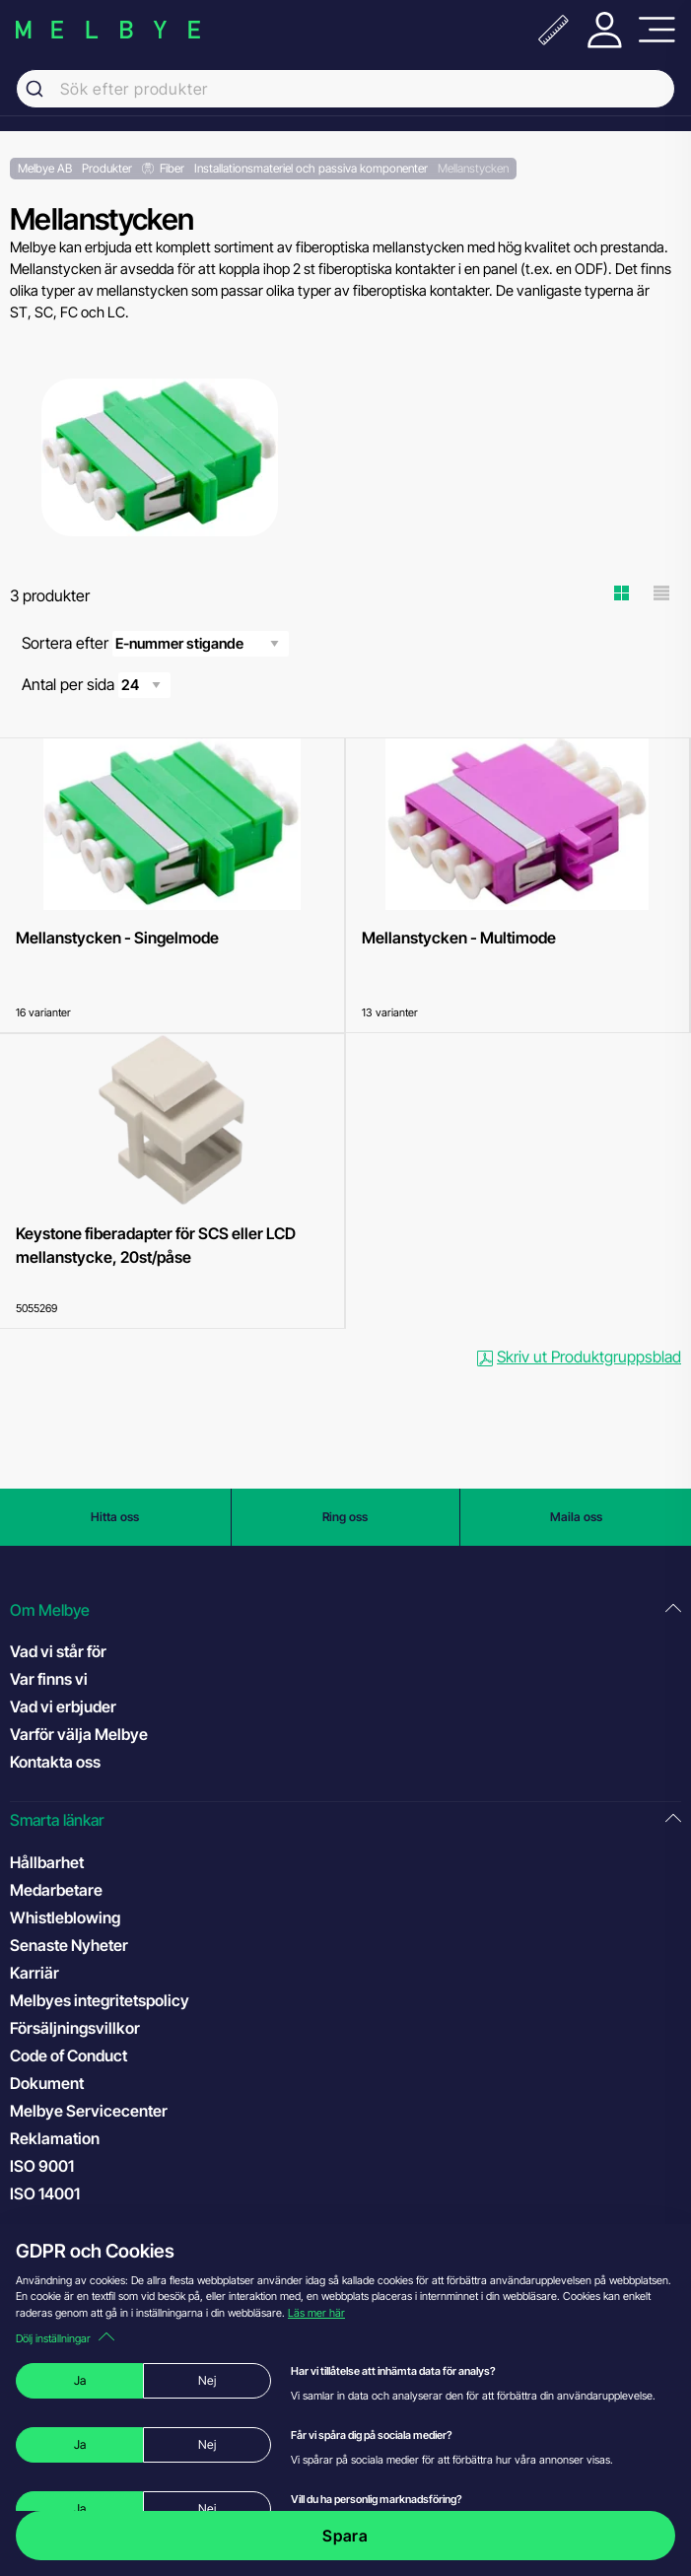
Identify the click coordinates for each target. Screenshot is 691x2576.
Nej (207, 2380)
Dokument (47, 2083)
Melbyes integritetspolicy (99, 2000)
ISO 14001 (64, 2192)
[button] (345, 1610)
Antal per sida (96, 685)
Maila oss (576, 1516)
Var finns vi (49, 1679)
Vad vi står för (58, 1651)
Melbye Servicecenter (89, 2111)
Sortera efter (155, 644)
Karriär (34, 1973)
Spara (345, 2535)
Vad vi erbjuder (63, 1706)
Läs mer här (316, 2313)
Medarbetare (56, 1890)
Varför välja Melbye (79, 1734)
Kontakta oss (55, 1762)
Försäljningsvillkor (75, 2028)
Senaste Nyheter (69, 1945)
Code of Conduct (88, 2054)
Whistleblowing (65, 1917)
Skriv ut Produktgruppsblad (579, 1356)
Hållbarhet (47, 1862)
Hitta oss (115, 1516)
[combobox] (345, 88)
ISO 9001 (61, 2165)
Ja (80, 2380)
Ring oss (345, 1516)
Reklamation (55, 2138)
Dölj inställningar (65, 2338)
